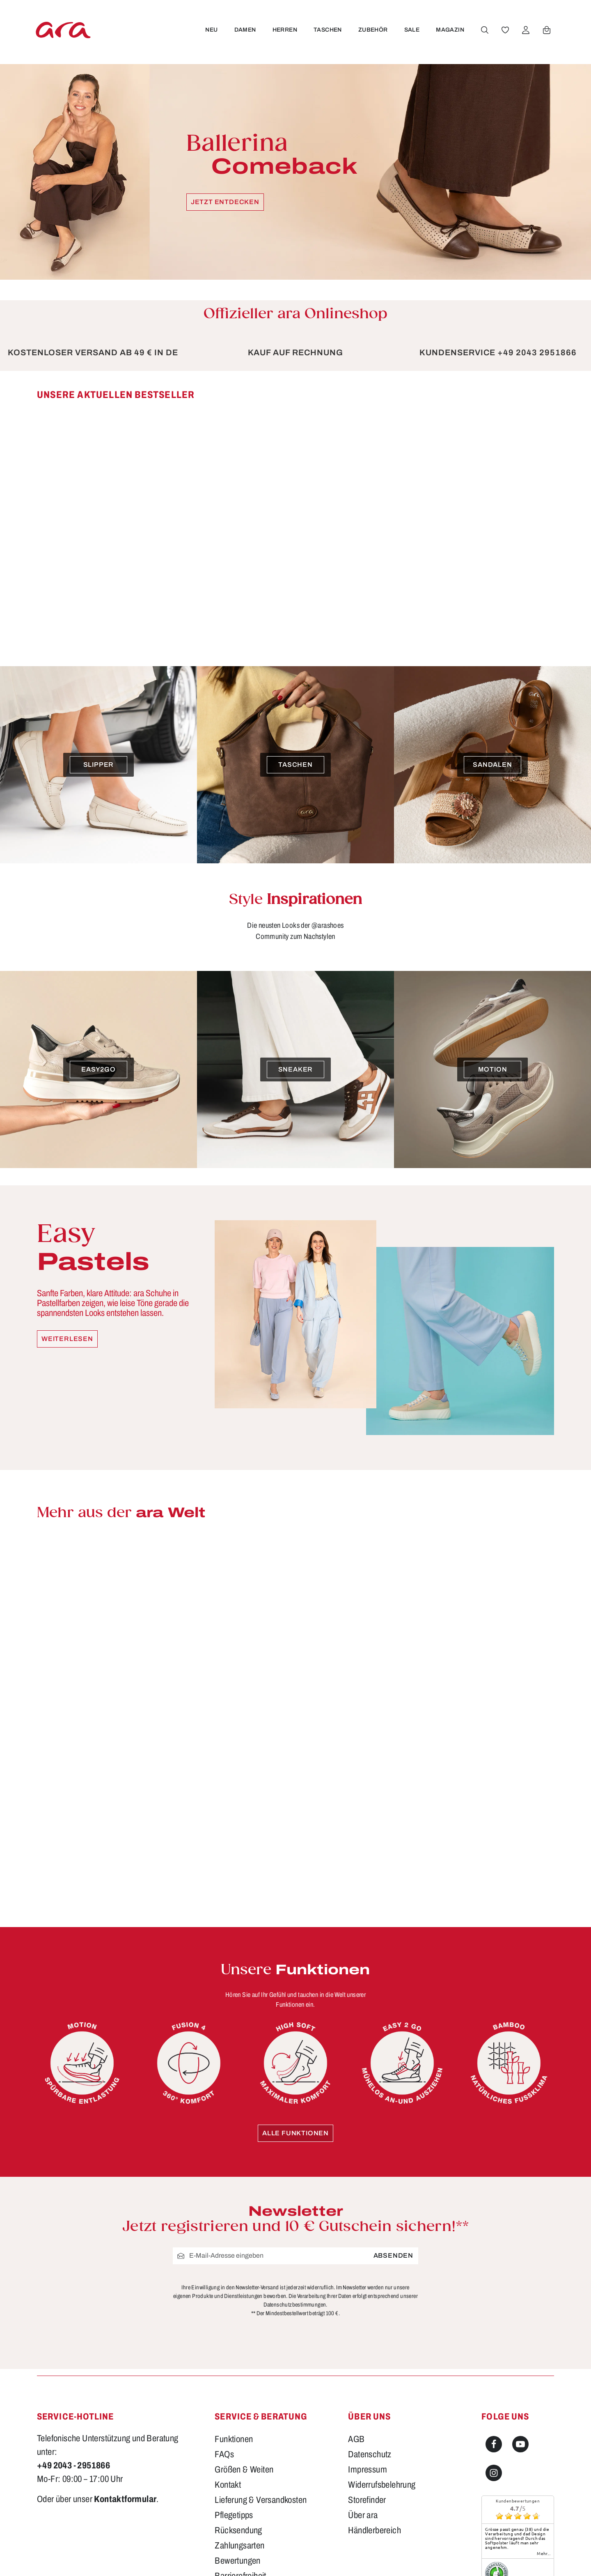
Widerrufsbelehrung (381, 2485)
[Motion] (492, 1069)
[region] (295, 515)
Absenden (393, 2255)
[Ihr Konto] (526, 30)
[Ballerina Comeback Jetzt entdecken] (295, 172)
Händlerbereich (374, 2530)
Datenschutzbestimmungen (294, 2305)
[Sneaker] (295, 1069)
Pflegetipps (234, 2515)
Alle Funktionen (295, 2133)
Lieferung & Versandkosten (261, 2500)
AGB (356, 2439)
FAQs (224, 2454)
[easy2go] (98, 1069)
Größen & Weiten (244, 2470)
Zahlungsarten (239, 2546)
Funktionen (234, 2439)
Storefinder (367, 2500)
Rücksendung (238, 2530)
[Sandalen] (492, 764)
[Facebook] (494, 2444)
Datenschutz (369, 2454)
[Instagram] (494, 2473)
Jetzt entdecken (225, 201)
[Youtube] (520, 2444)
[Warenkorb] (546, 30)
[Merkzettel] (505, 30)
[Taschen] (295, 764)
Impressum (367, 2470)
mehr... (543, 2553)
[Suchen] (484, 30)
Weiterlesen (67, 1338)
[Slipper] (98, 764)
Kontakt (228, 2485)
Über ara (363, 2515)
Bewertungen (237, 2561)
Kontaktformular (125, 2499)
